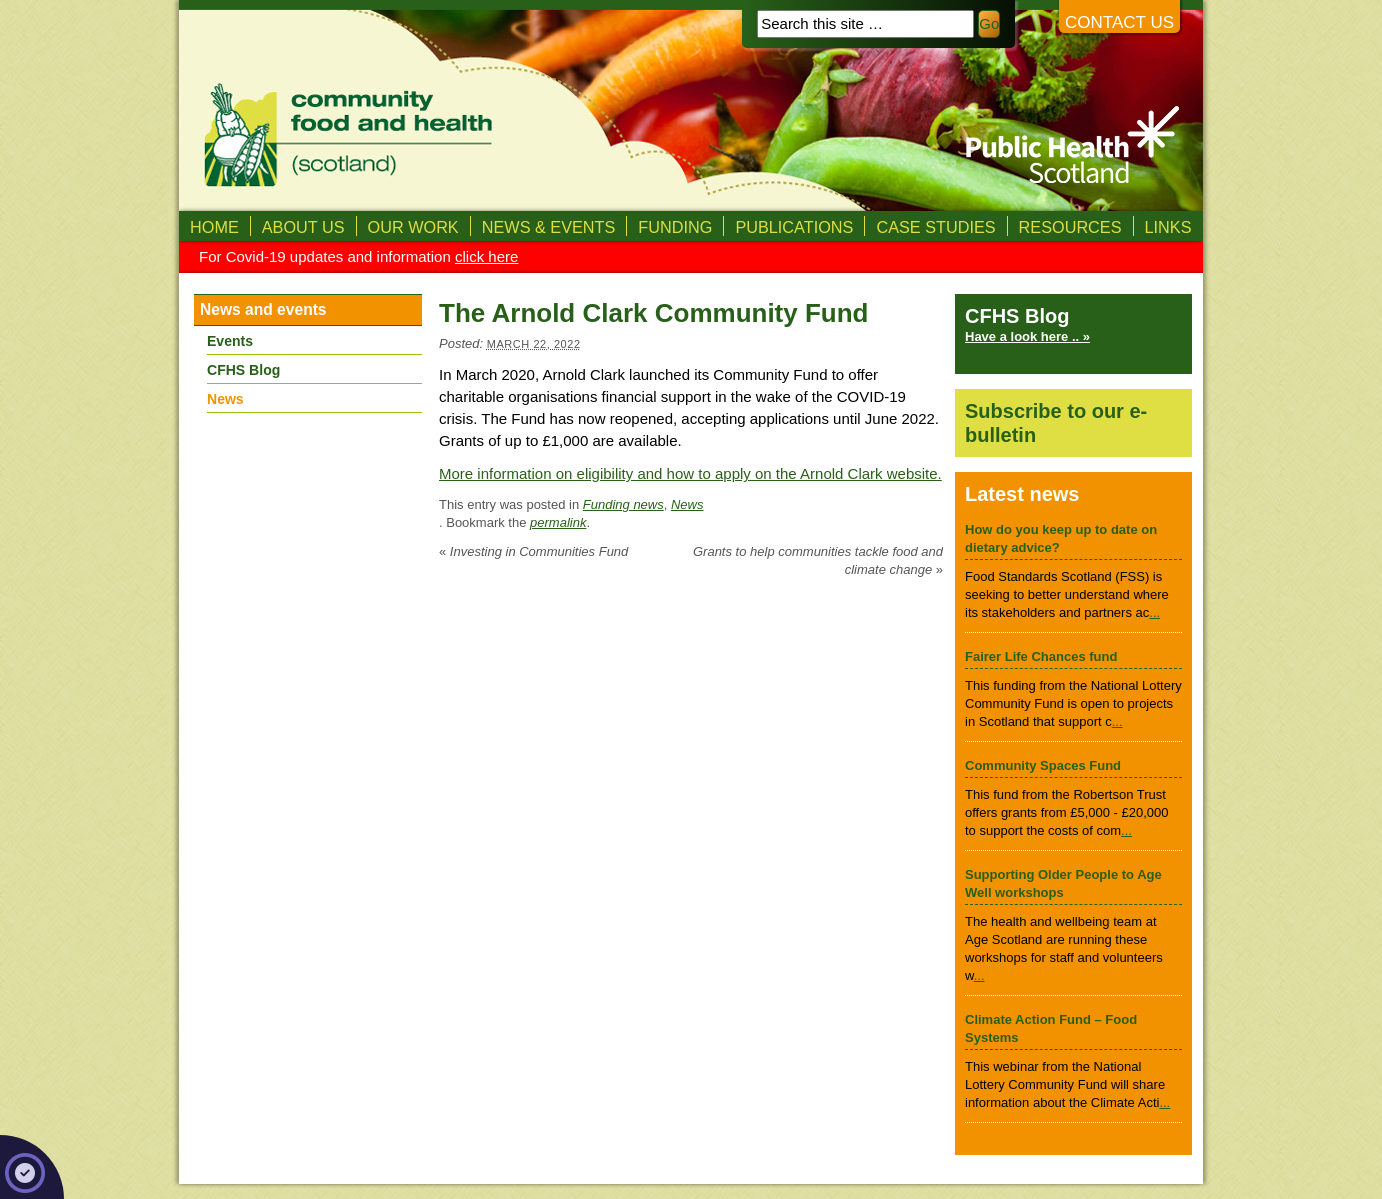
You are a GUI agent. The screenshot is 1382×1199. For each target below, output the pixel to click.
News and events (263, 309)
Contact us (1119, 22)
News (687, 504)
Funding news (623, 504)
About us (303, 227)
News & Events (549, 227)
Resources (1070, 227)
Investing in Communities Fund (533, 551)
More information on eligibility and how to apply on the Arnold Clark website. (690, 473)
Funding (675, 227)
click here (486, 256)
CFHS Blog (243, 370)
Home (214, 227)
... (1154, 612)
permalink (558, 522)
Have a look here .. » (1027, 336)
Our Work (413, 227)
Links (1168, 227)
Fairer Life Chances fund (1041, 656)
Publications (794, 227)
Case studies (935, 227)
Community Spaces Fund (1043, 765)
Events (230, 341)
